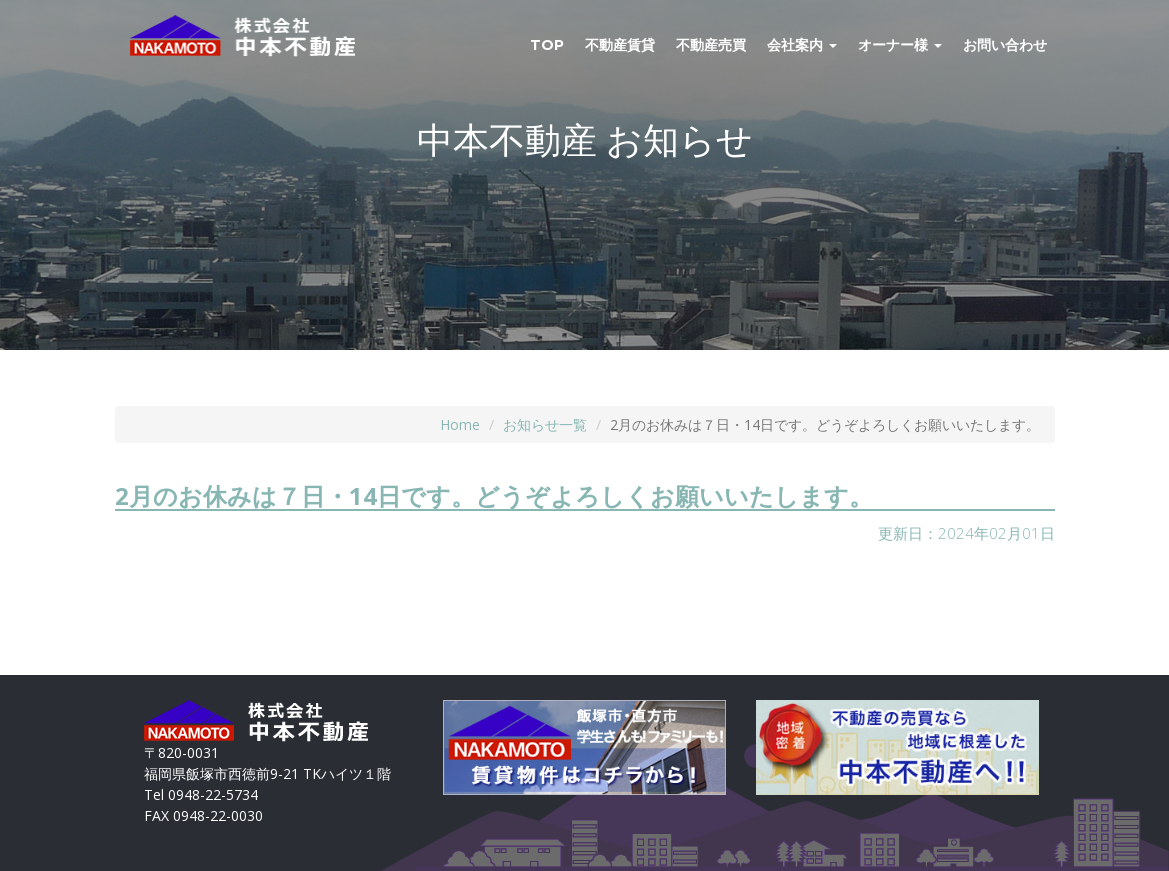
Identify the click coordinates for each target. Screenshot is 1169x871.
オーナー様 (900, 45)
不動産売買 (711, 45)
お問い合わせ (1005, 45)
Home (460, 424)
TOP (547, 45)
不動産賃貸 (620, 45)
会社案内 (802, 45)
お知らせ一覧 (545, 424)
